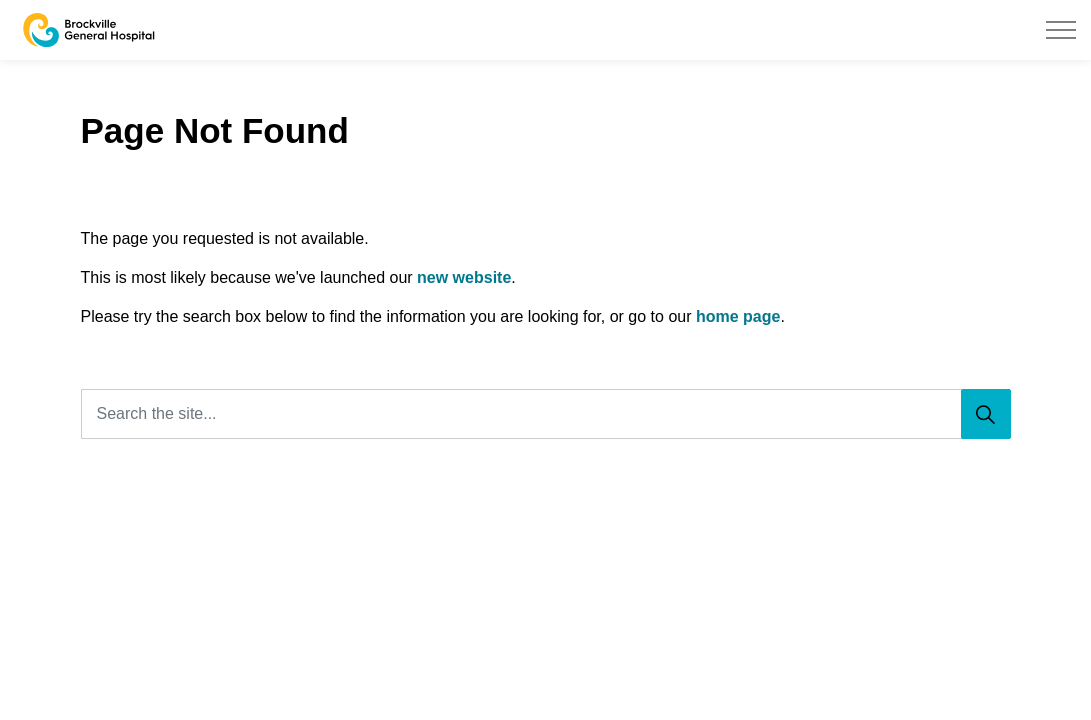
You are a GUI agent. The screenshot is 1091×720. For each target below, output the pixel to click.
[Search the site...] (546, 414)
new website (464, 277)
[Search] (986, 414)
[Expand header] (1061, 30)
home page (738, 316)
